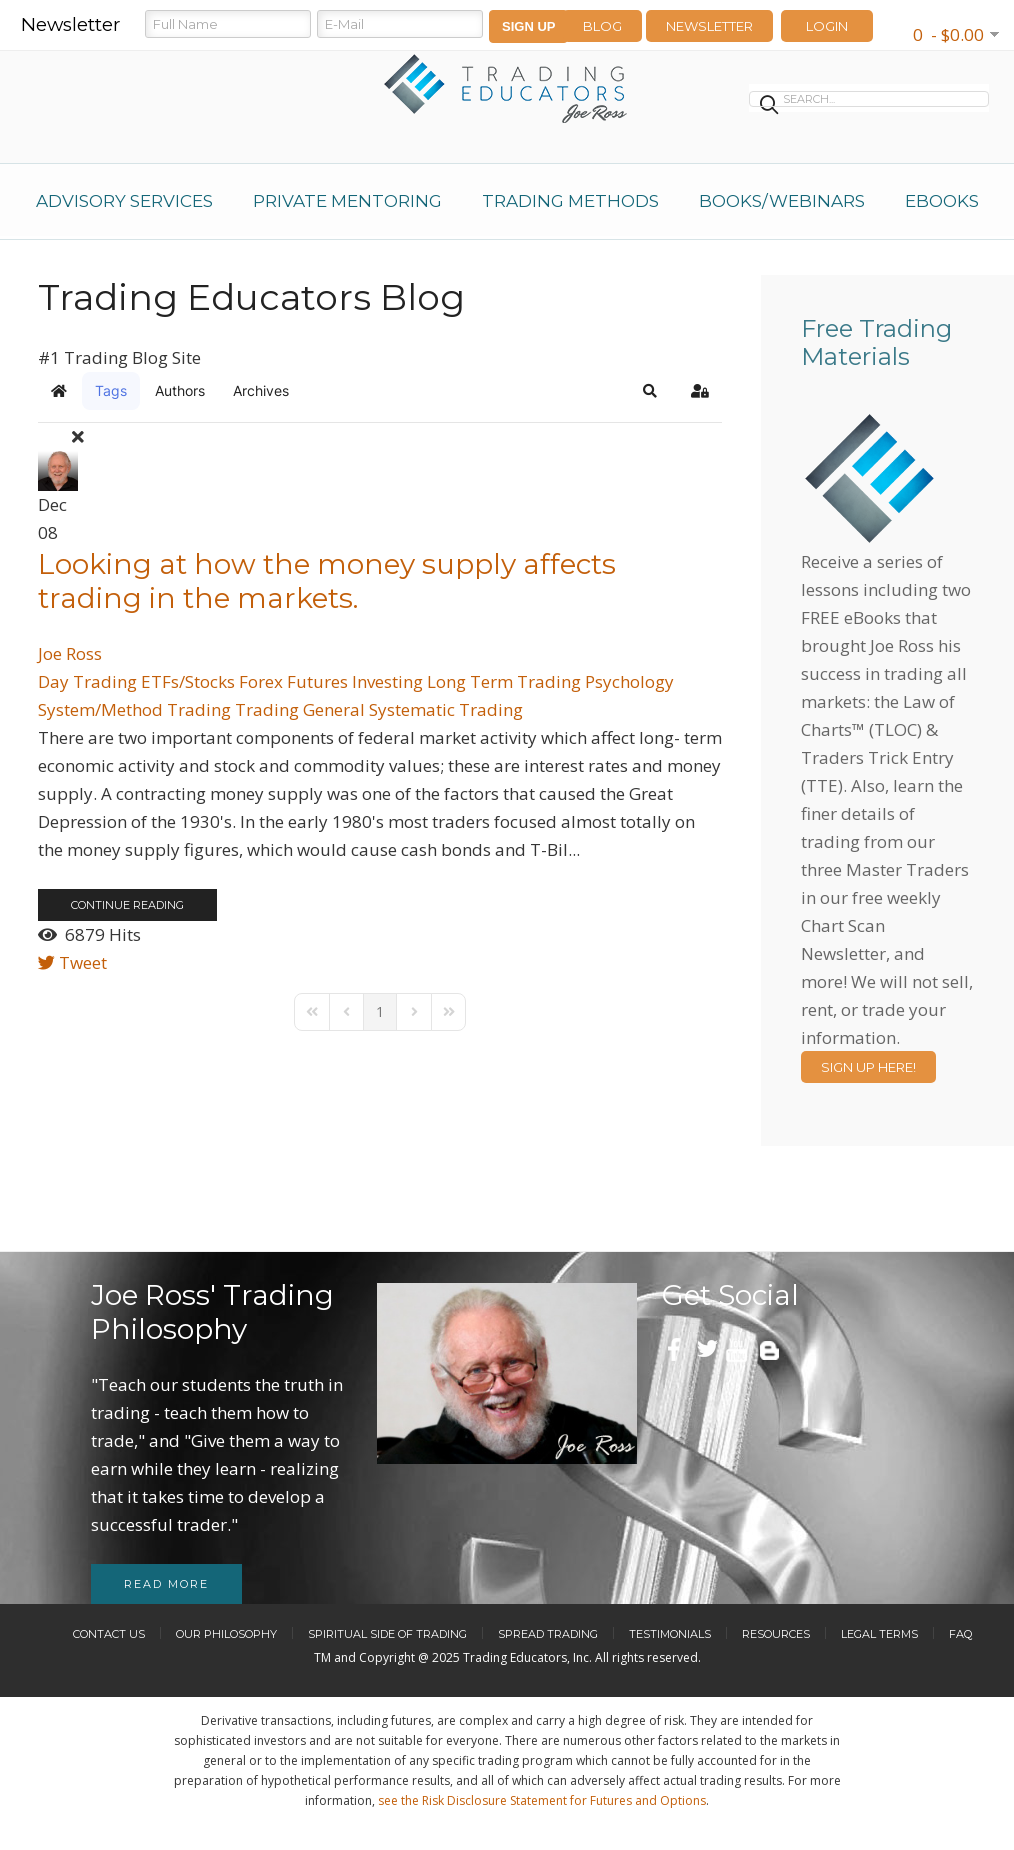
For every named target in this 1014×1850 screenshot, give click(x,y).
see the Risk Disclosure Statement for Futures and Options (542, 1800)
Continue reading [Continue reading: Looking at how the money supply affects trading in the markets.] (127, 905)
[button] (650, 391)
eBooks (942, 201)
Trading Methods (570, 201)
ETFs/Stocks (188, 681)
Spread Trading (548, 1634)
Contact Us (109, 1634)
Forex (261, 681)
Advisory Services (124, 201)
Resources (776, 1634)
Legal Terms (879, 1634)
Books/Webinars (782, 201)
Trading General (300, 709)
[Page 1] (380, 1012)
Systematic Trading (446, 709)
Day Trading (87, 681)
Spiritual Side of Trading (387, 1634)
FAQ (960, 1634)
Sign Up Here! (868, 1067)
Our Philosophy (226, 1634)
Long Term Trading (504, 681)
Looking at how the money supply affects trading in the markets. (327, 581)
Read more (166, 1584)
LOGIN (827, 26)
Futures (317, 681)
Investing (387, 681)
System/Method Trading (134, 709)
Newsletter (709, 26)
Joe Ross (70, 653)
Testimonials (670, 1634)
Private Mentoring (347, 201)
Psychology (629, 681)
